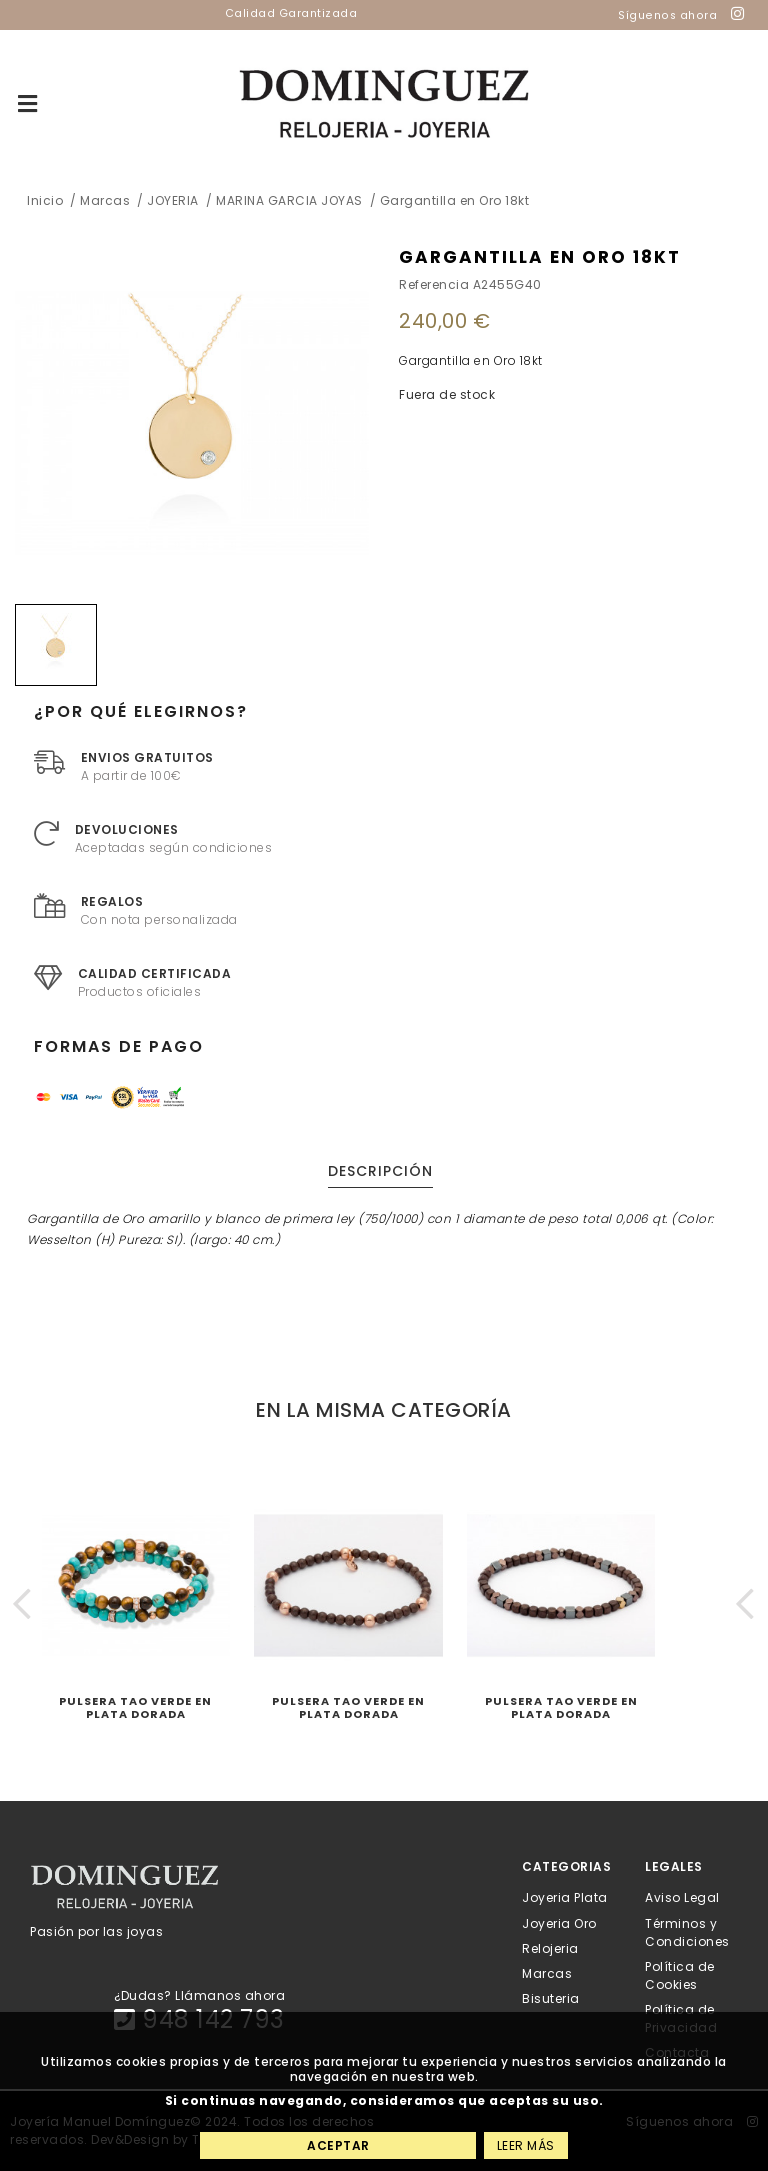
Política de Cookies (680, 1974)
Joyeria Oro (559, 1922)
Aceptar (338, 2145)
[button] (22, 1603)
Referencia (434, 284)
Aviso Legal (682, 1897)
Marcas (547, 1973)
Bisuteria (551, 1998)
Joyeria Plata (565, 1897)
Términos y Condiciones (687, 1931)
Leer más (526, 2145)
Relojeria (550, 1947)
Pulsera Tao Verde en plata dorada (135, 1707)
